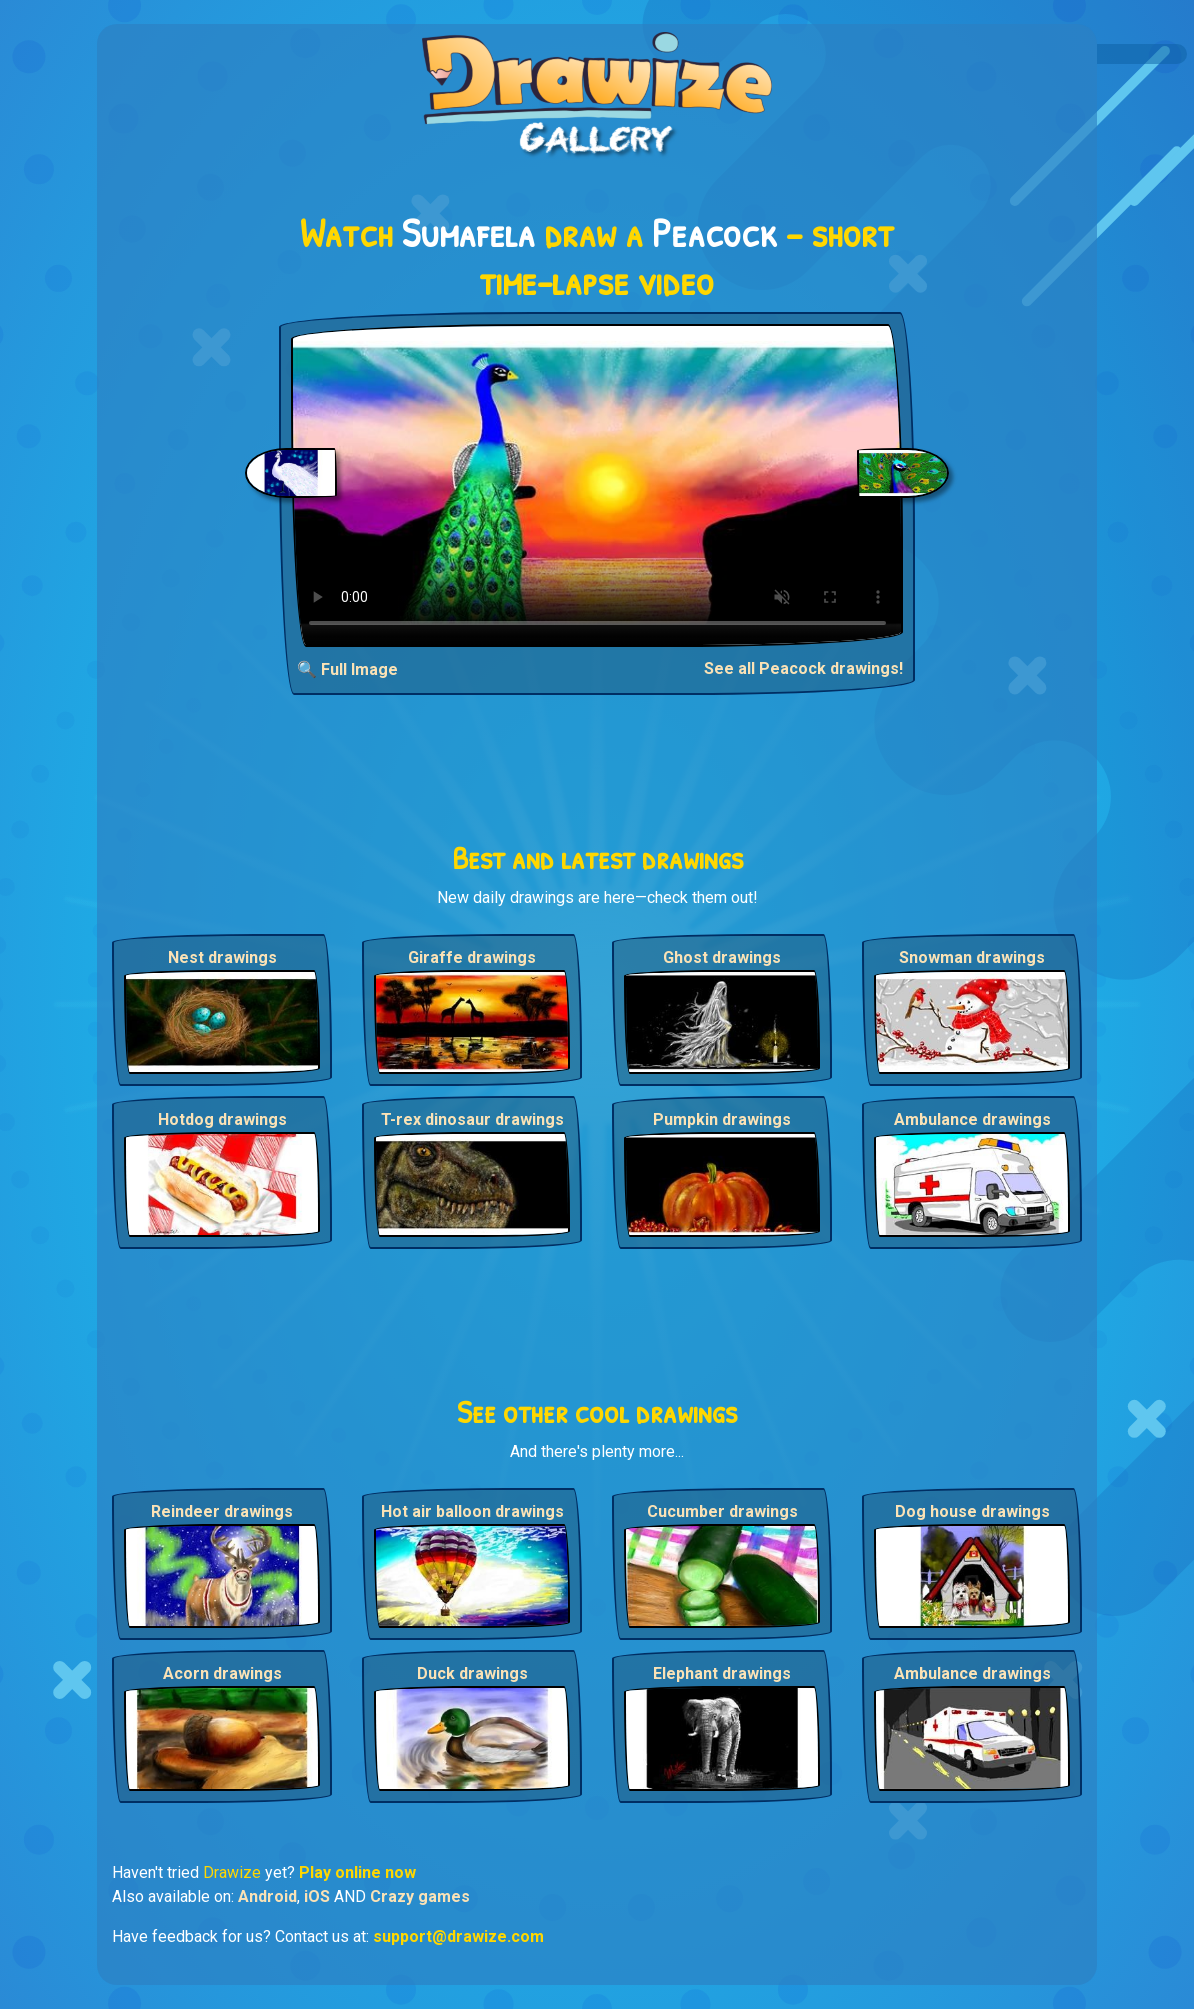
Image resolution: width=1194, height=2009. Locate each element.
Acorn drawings (222, 1673)
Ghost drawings (722, 957)
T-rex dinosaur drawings (472, 1119)
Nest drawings (222, 957)
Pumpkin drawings (722, 1119)
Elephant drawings (722, 1673)
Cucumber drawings (722, 1511)
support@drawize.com (458, 1936)
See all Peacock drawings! (803, 668)
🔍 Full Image (347, 669)
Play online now (357, 1872)
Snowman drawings (972, 957)
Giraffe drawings (472, 957)
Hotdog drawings (222, 1119)
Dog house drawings (972, 1511)
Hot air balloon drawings (472, 1511)
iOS (317, 1896)
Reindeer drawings (222, 1511)
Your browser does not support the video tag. (597, 485)
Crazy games (420, 1896)
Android (267, 1896)
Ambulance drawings (972, 1119)
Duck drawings (472, 1673)
